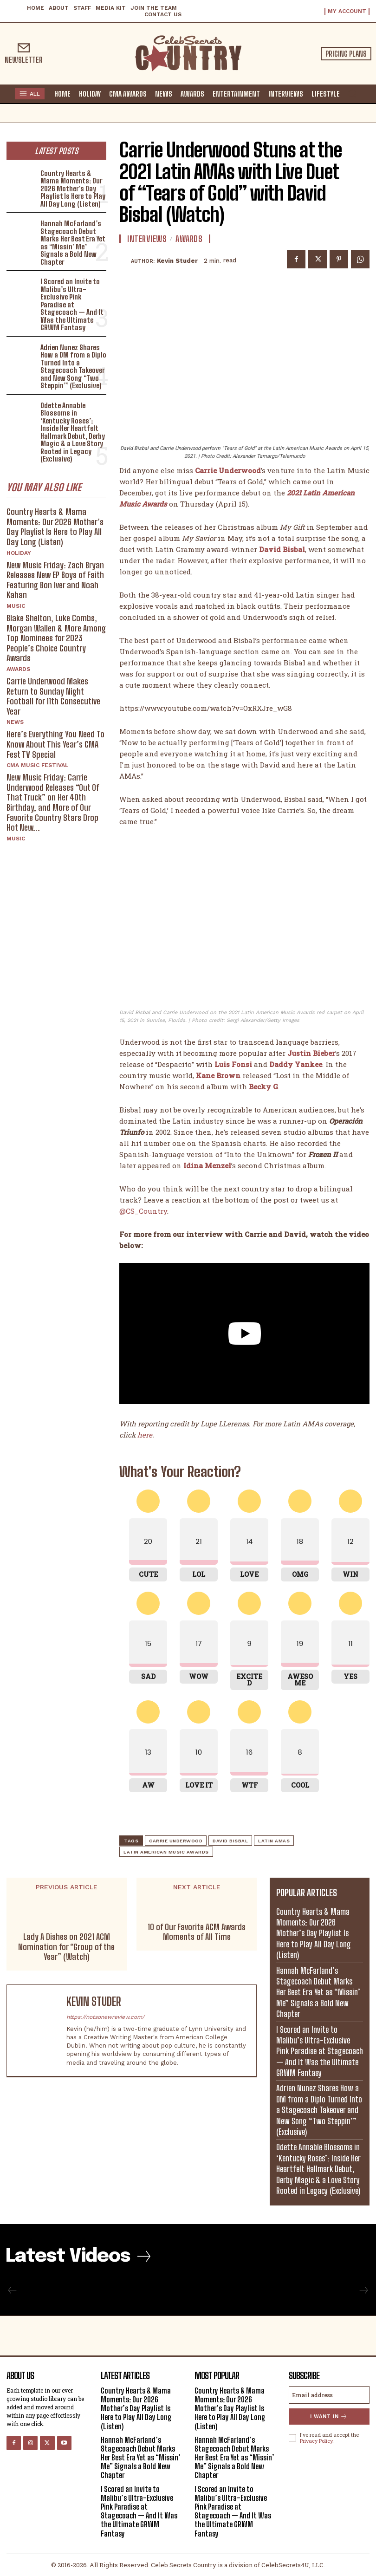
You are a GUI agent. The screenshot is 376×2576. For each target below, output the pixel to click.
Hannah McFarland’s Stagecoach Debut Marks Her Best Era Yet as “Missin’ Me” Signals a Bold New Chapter (72, 242)
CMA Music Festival (37, 765)
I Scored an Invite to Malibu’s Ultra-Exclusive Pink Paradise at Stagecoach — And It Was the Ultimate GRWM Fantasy (72, 304)
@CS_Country (143, 1211)
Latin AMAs (274, 1840)
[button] (352, 93)
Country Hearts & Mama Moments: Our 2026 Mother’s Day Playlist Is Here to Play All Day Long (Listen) (72, 188)
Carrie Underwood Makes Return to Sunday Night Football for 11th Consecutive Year (53, 696)
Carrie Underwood (175, 1840)
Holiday (18, 553)
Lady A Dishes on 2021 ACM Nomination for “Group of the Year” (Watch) (66, 1947)
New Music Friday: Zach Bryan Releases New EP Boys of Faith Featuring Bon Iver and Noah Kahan (55, 580)
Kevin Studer (177, 260)
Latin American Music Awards (166, 1851)
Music (15, 606)
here (144, 1434)
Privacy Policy (316, 2440)
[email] (329, 2395)
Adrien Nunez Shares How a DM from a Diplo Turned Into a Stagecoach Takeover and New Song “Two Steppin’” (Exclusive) (73, 366)
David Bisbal (230, 1840)
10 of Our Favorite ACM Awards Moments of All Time (197, 1932)
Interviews (147, 238)
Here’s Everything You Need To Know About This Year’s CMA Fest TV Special (55, 744)
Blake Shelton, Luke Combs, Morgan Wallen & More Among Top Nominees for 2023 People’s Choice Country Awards (56, 638)
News (15, 722)
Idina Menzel (207, 1165)
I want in (329, 2416)
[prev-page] (12, 2290)
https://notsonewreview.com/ (105, 2017)
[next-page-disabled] (363, 2290)
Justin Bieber (311, 1053)
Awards (18, 669)
